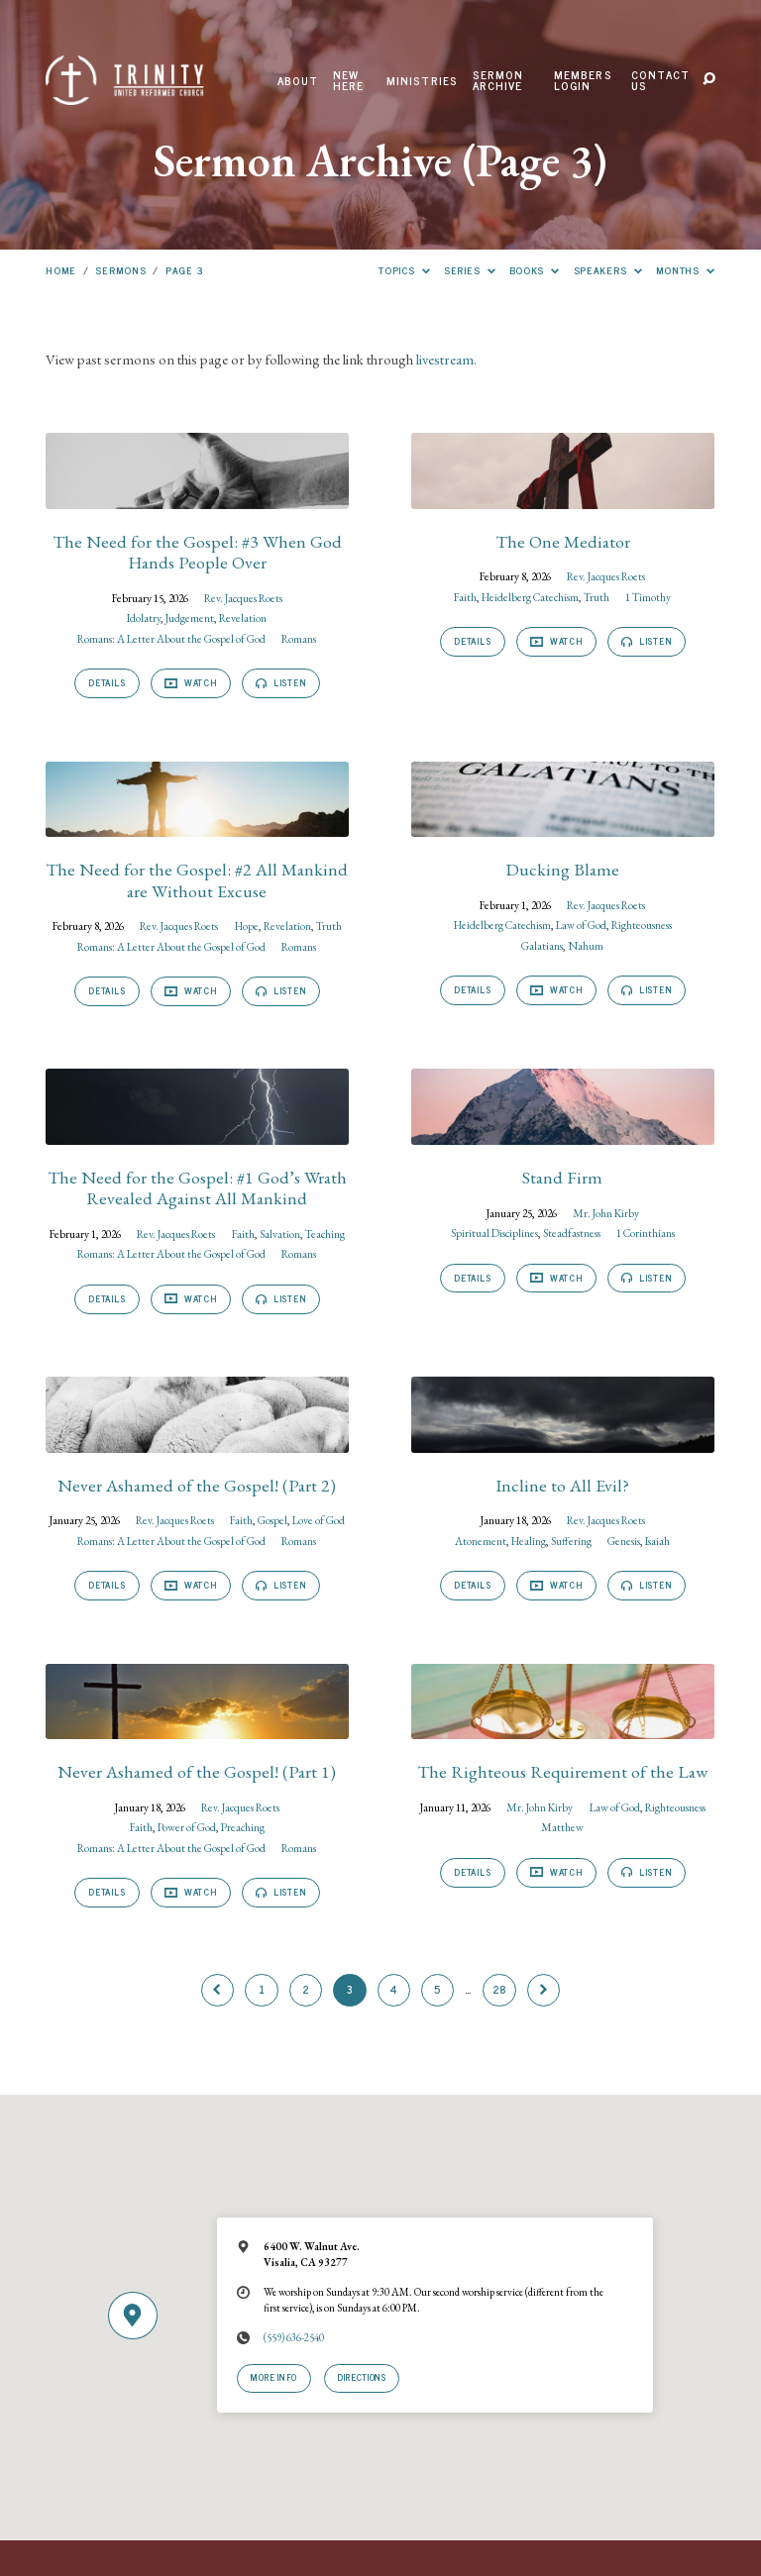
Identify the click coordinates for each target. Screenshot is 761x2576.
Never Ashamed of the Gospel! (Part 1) (196, 1771)
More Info (274, 2377)
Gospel (272, 1519)
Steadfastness (571, 1232)
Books (535, 269)
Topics (404, 269)
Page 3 (184, 269)
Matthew (562, 1826)
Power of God (187, 1826)
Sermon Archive (498, 80)
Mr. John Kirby (606, 1212)
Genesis (623, 1540)
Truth (596, 596)
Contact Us (660, 80)
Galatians (542, 945)
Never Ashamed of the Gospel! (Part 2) (196, 1485)
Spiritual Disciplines (494, 1232)
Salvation (280, 1233)
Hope (247, 925)
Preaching (243, 1826)
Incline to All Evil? (562, 1485)
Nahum (585, 945)
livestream (445, 359)
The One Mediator (562, 541)
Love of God (318, 1519)
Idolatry (144, 617)
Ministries (422, 81)
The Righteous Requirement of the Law (562, 1771)
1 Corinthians (645, 1232)
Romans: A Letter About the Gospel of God (171, 638)
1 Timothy (648, 596)
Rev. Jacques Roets (243, 597)
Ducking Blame (562, 869)
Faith (465, 596)
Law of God (581, 924)
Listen (280, 682)
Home (61, 269)
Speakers (608, 269)
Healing (528, 1540)
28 (499, 1989)
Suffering (571, 1540)
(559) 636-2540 (294, 2337)
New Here (349, 80)
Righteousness (641, 924)
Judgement (189, 617)
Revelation (243, 617)
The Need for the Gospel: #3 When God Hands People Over (197, 551)
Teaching (325, 1233)
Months (685, 269)
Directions (361, 2377)
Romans (298, 638)
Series (469, 269)
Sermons (120, 269)
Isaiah (657, 1540)
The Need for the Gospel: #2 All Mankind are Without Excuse (197, 879)
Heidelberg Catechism (530, 596)
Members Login (583, 80)
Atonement (480, 1540)
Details (106, 682)
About (298, 81)
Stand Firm (562, 1177)
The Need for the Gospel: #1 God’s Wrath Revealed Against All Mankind (197, 1187)
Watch (190, 682)
